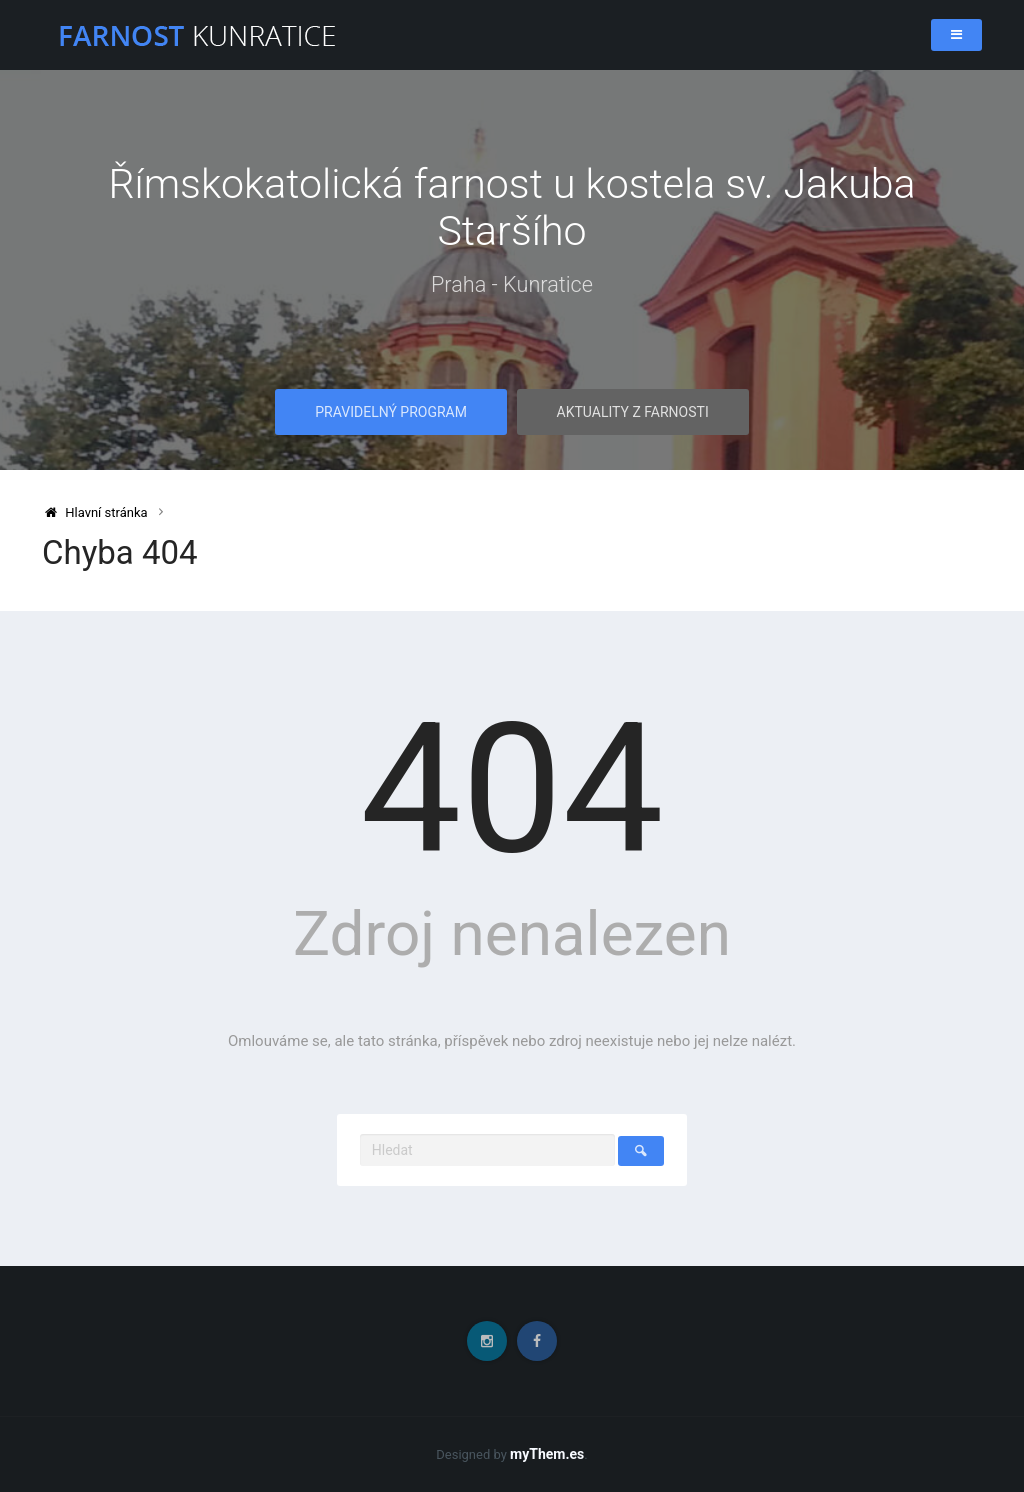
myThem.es (547, 1454)
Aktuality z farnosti (633, 413)
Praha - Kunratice (512, 285)
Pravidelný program (391, 413)
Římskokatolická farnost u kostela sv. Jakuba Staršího (512, 208)
